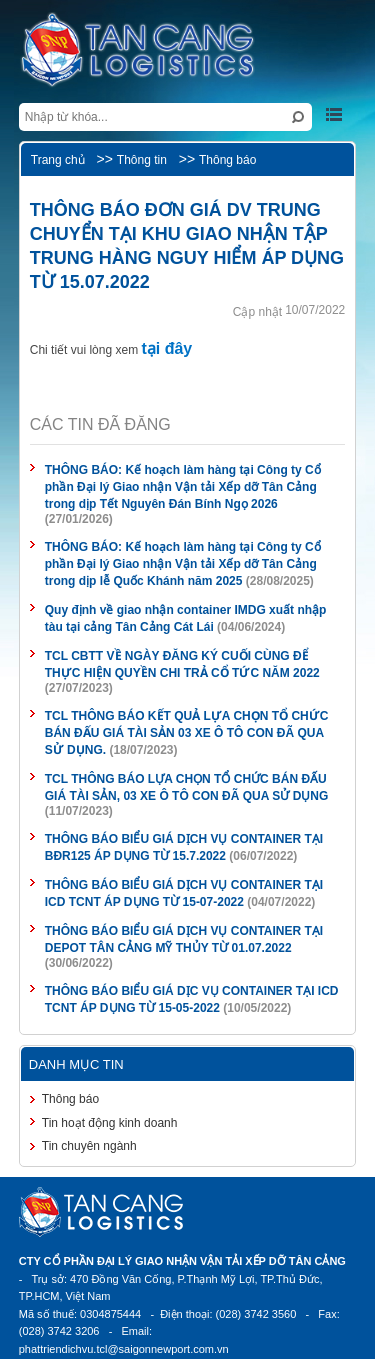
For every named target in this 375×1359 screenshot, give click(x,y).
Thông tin (142, 160)
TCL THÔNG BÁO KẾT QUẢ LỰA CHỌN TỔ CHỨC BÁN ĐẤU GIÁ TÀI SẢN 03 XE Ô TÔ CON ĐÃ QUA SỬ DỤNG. (187, 733)
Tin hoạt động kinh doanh (110, 1123)
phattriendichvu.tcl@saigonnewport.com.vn (124, 1349)
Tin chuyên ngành (89, 1146)
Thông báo (227, 160)
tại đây (166, 348)
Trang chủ (58, 160)
